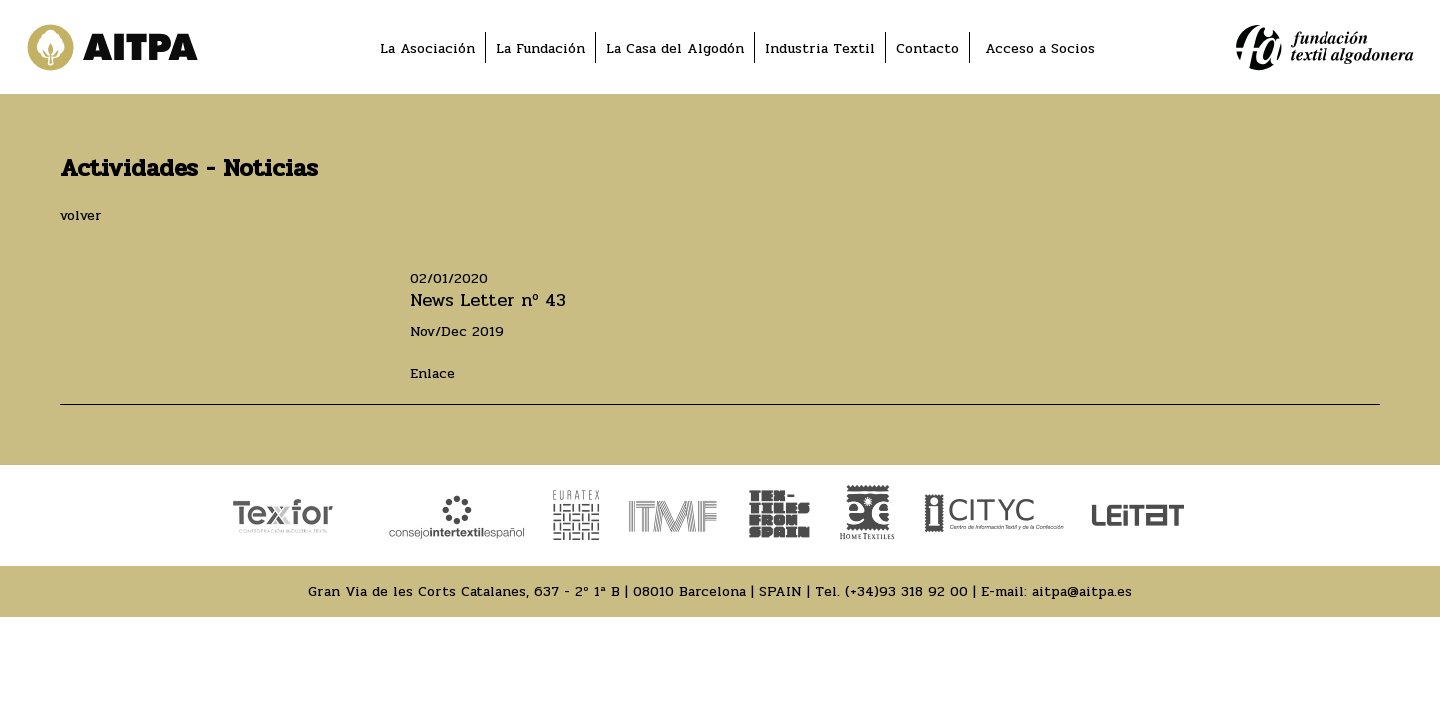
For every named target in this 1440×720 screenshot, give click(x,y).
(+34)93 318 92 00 (906, 591)
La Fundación (540, 48)
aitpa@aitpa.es (1082, 591)
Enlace (432, 373)
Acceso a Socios (1040, 48)
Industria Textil (820, 48)
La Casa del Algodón (675, 48)
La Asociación (427, 48)
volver (81, 215)
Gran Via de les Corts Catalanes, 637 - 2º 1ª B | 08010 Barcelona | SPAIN (555, 591)
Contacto (927, 48)
